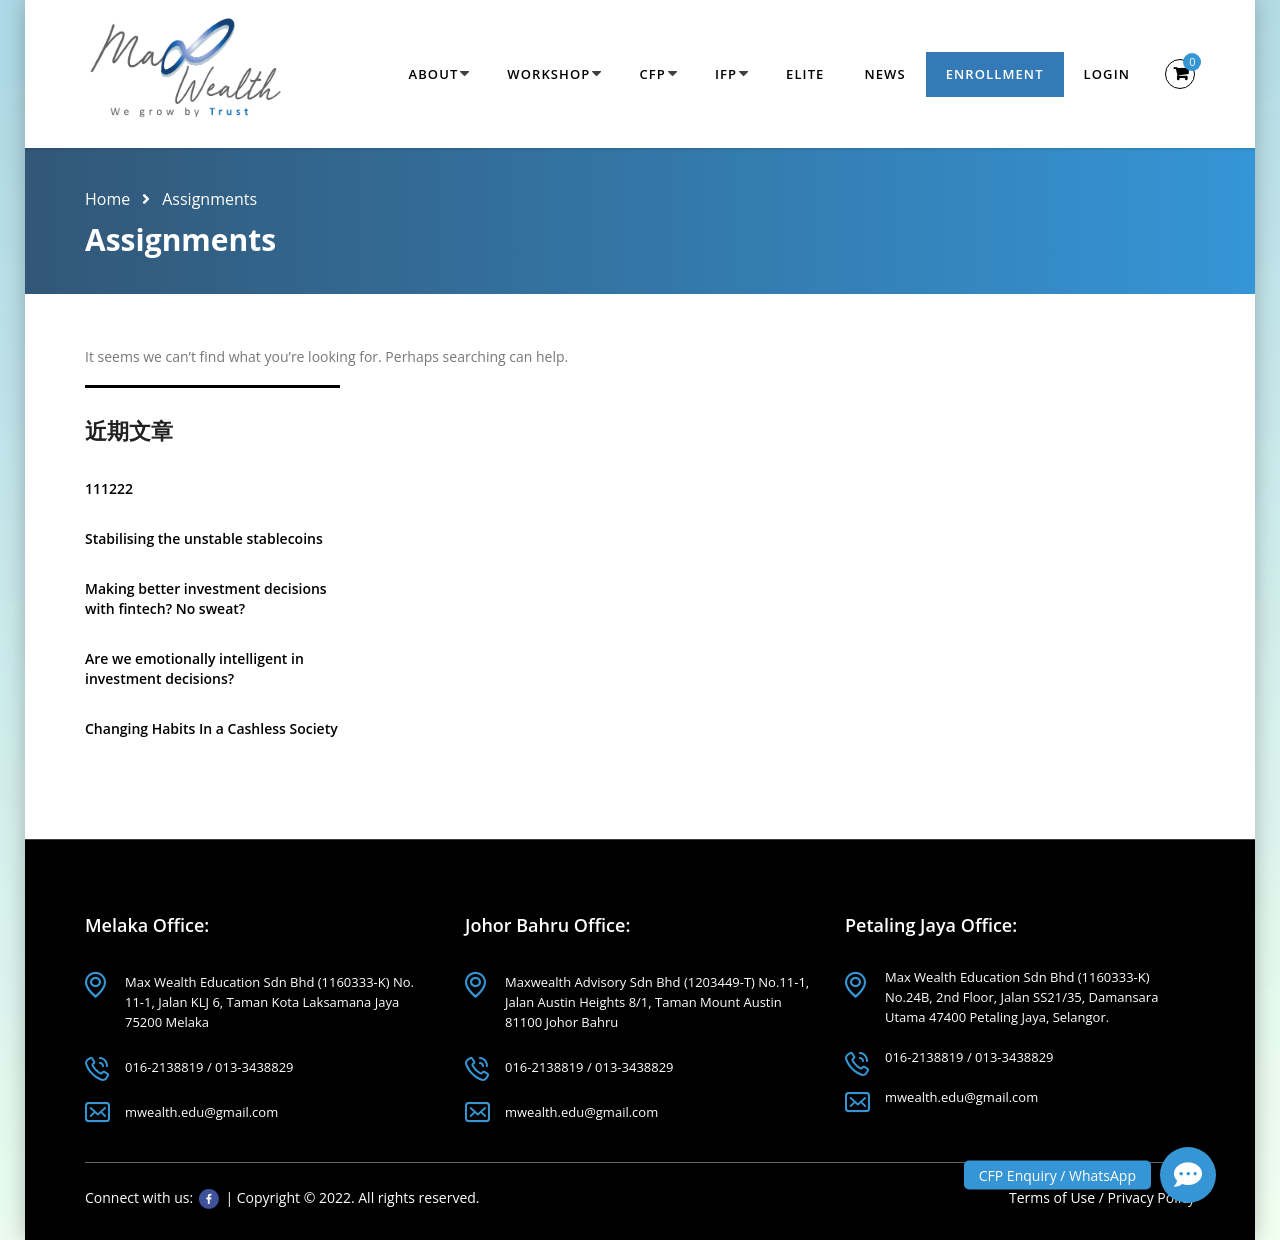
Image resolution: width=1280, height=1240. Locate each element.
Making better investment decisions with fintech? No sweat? (206, 598)
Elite (805, 74)
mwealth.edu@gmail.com (201, 1112)
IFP (726, 74)
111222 (109, 488)
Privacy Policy (1151, 1197)
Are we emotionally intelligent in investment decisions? (194, 668)
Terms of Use (1054, 1197)
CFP (652, 74)
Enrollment (995, 74)
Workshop (548, 74)
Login (1107, 74)
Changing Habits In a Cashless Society (211, 728)
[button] (1188, 1175)
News (884, 74)
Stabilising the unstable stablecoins (204, 538)
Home (107, 199)
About (433, 74)
